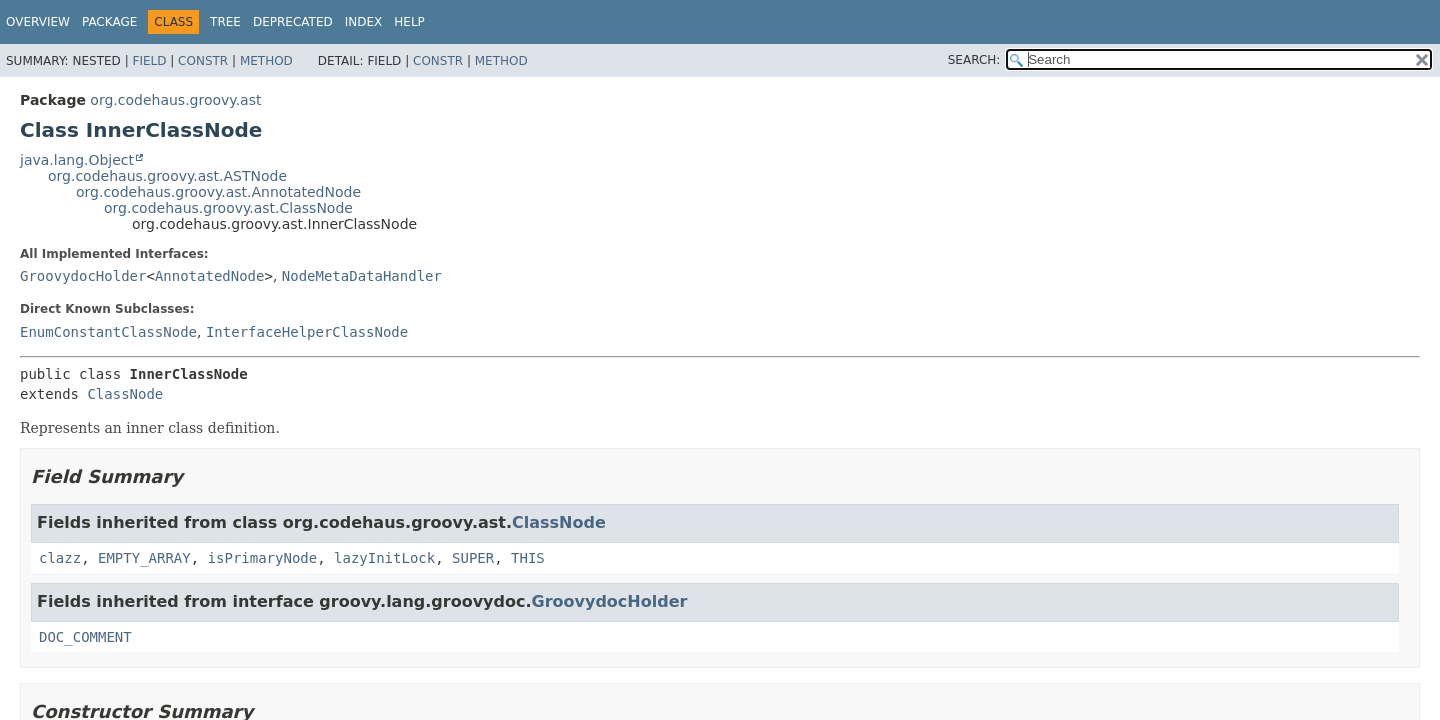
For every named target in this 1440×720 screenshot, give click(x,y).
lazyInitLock (384, 558)
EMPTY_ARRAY (144, 558)
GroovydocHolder (83, 276)
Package (109, 22)
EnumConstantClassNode (108, 332)
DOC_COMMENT (85, 637)
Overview (38, 22)
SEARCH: (974, 60)
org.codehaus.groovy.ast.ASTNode (167, 176)
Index (364, 22)
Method (266, 61)
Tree (225, 22)
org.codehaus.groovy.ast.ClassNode (228, 208)
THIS (528, 558)
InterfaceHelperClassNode (307, 332)
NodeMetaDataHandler (362, 276)
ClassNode (125, 394)
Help (409, 22)
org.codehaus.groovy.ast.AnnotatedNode (218, 192)
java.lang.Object (77, 160)
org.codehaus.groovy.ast (175, 100)
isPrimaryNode (263, 558)
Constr (203, 61)
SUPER (473, 558)
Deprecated (293, 22)
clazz (60, 558)
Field (149, 61)
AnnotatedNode (210, 276)
